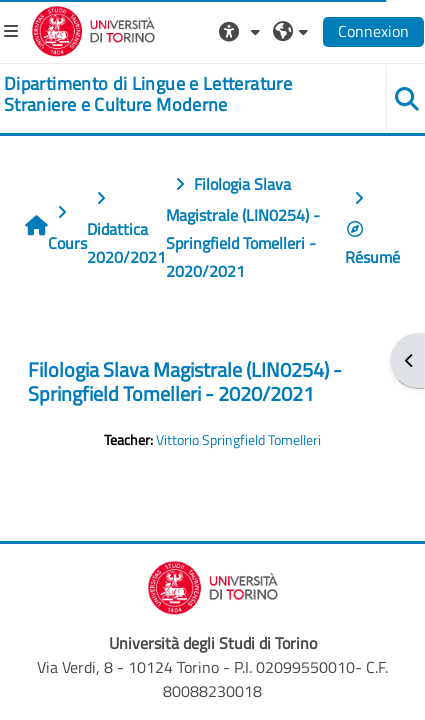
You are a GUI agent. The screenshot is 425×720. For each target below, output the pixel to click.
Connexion (373, 31)
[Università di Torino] (93, 29)
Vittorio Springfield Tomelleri (238, 440)
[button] (242, 31)
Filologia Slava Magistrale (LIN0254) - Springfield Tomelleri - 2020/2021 (185, 381)
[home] (177, 94)
